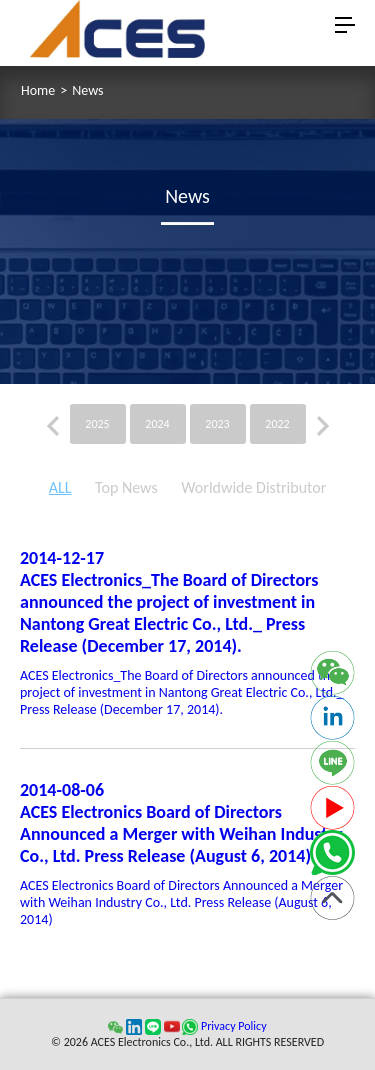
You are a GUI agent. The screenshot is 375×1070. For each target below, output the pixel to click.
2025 (97, 424)
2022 (277, 424)
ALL (60, 487)
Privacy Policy (234, 1026)
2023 (217, 424)
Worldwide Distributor (253, 487)
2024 (157, 424)
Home (38, 91)
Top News (126, 487)
